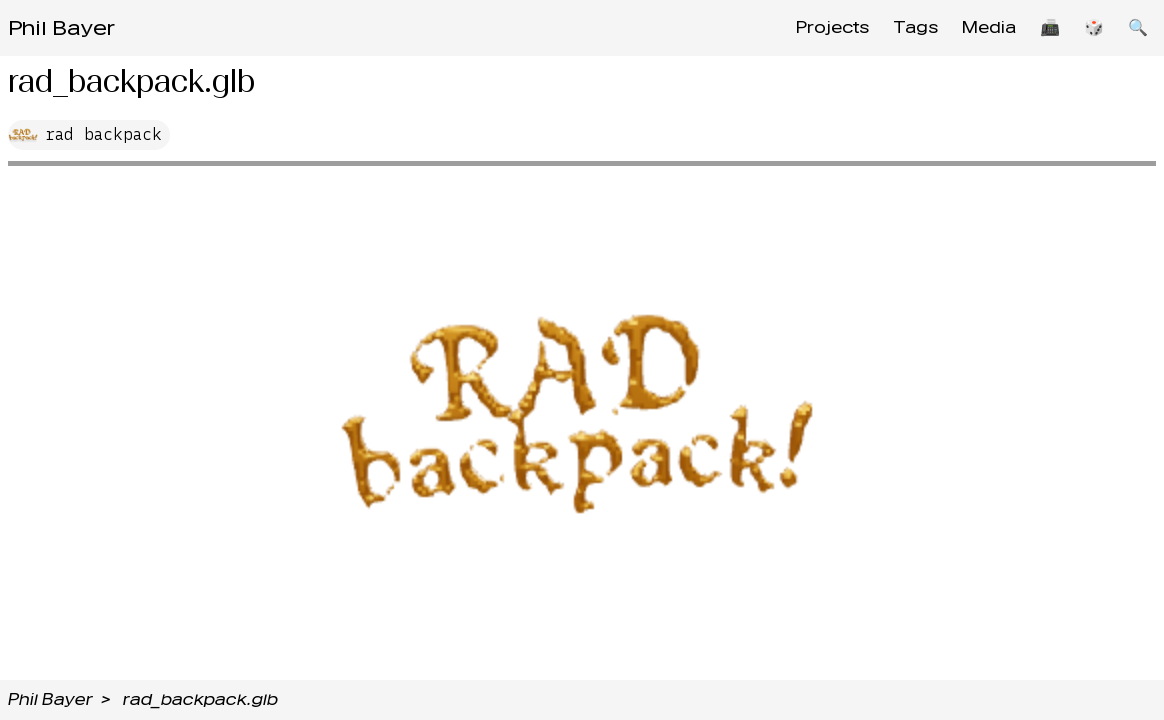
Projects (832, 27)
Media (989, 27)
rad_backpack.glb (200, 699)
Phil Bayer (61, 28)
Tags (915, 27)
